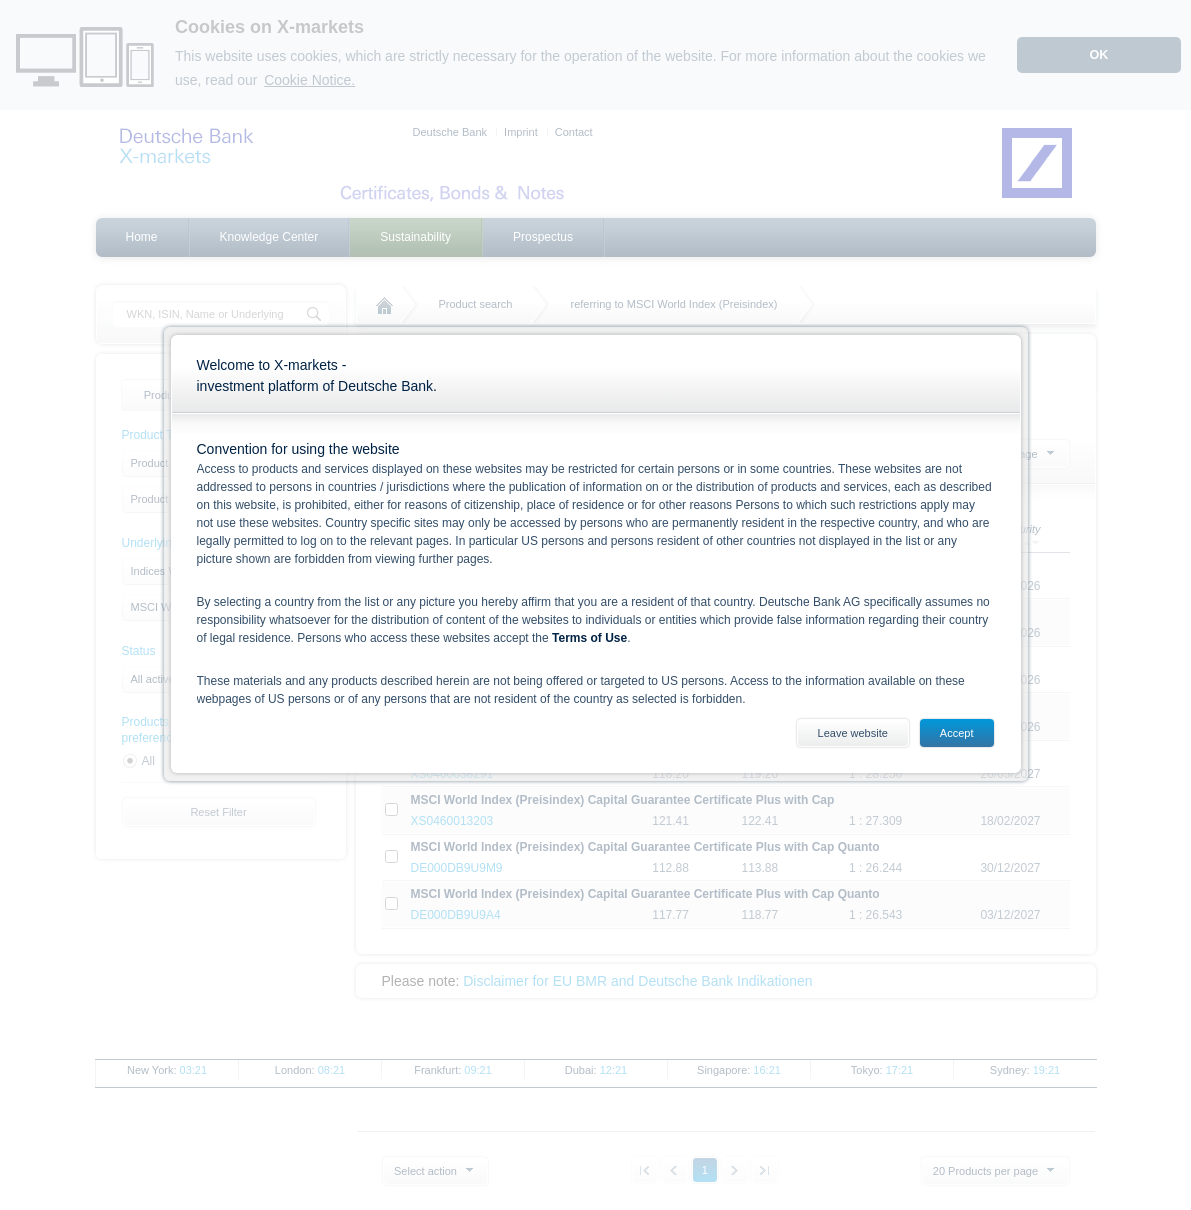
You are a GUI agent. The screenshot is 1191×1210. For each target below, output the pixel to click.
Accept (957, 733)
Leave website (853, 733)
